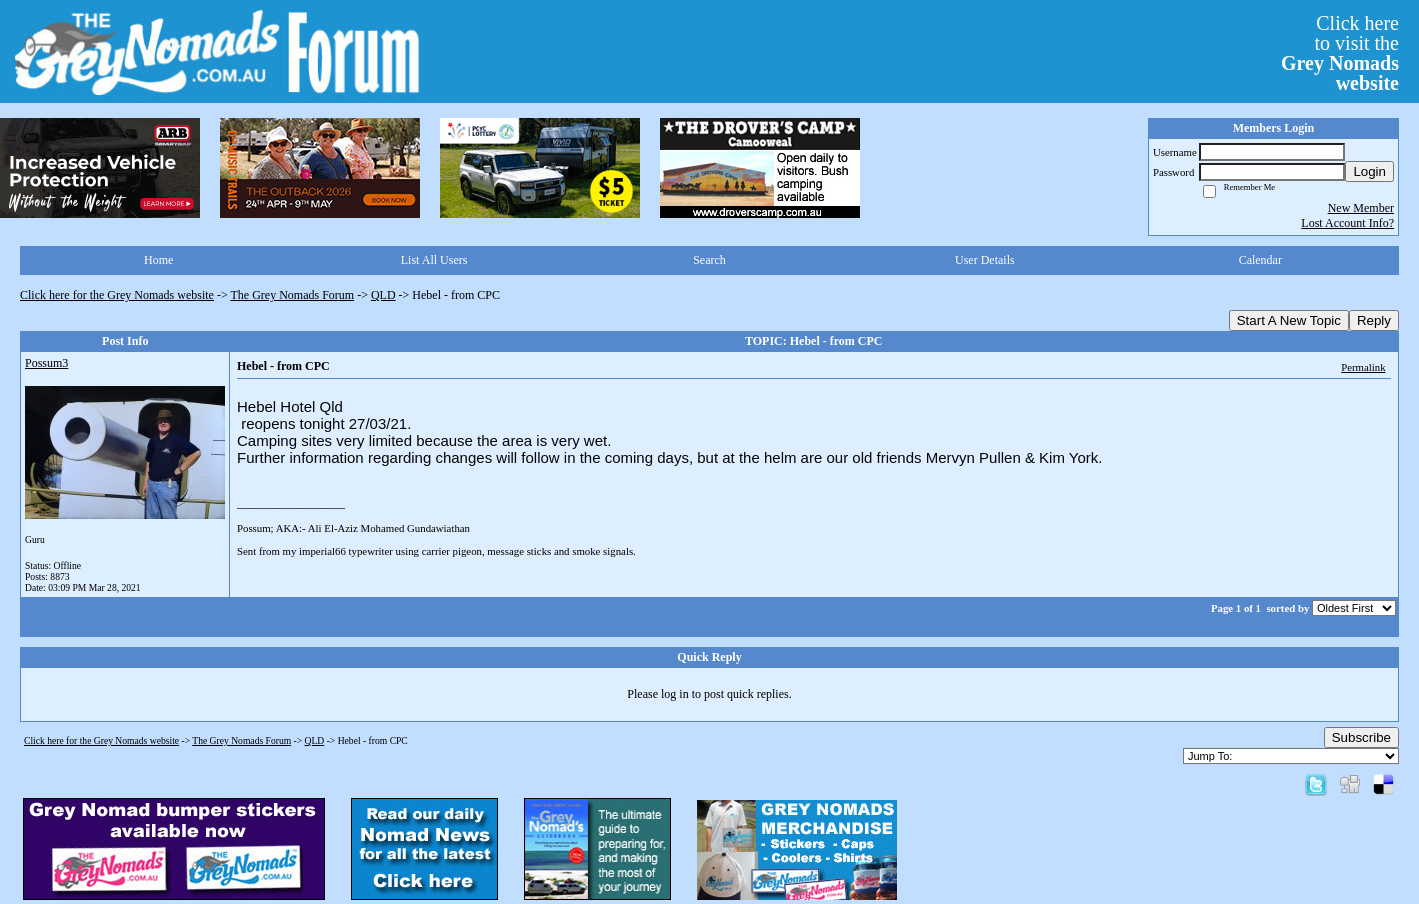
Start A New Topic (1289, 320)
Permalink (1363, 367)
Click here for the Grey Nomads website (117, 295)
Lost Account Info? (1347, 223)
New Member (1361, 208)
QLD (383, 295)
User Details (985, 260)
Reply (1374, 320)
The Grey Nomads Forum (293, 295)
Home (158, 260)
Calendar (1260, 260)
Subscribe (1361, 737)
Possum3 (46, 363)
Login (1369, 171)
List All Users (434, 260)
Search (709, 260)
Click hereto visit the (1340, 53)
